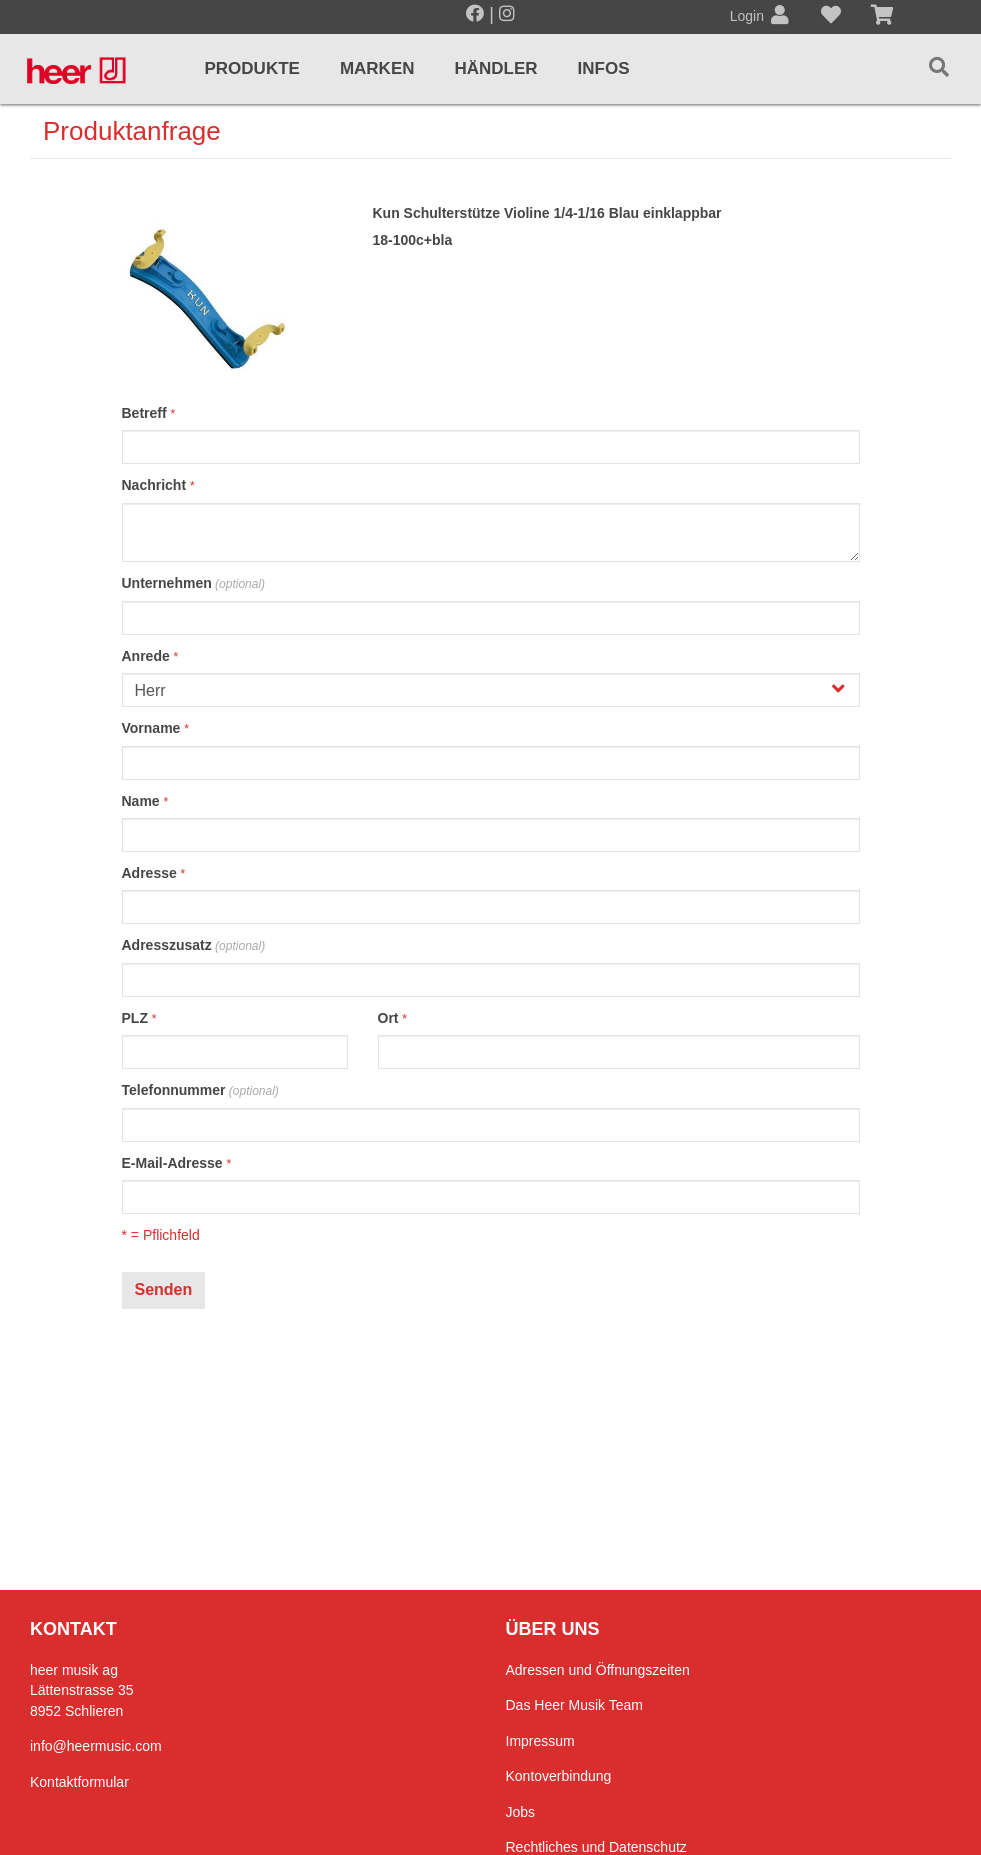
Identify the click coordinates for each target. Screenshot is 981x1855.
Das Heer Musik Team (574, 1705)
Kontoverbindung (559, 1776)
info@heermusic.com (96, 1746)
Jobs (521, 1812)
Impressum (540, 1741)
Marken (377, 68)
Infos (604, 68)
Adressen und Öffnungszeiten (598, 1670)
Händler (496, 68)
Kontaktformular (79, 1782)
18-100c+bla (412, 240)
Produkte (251, 68)
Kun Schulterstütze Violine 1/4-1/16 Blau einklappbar (546, 213)
